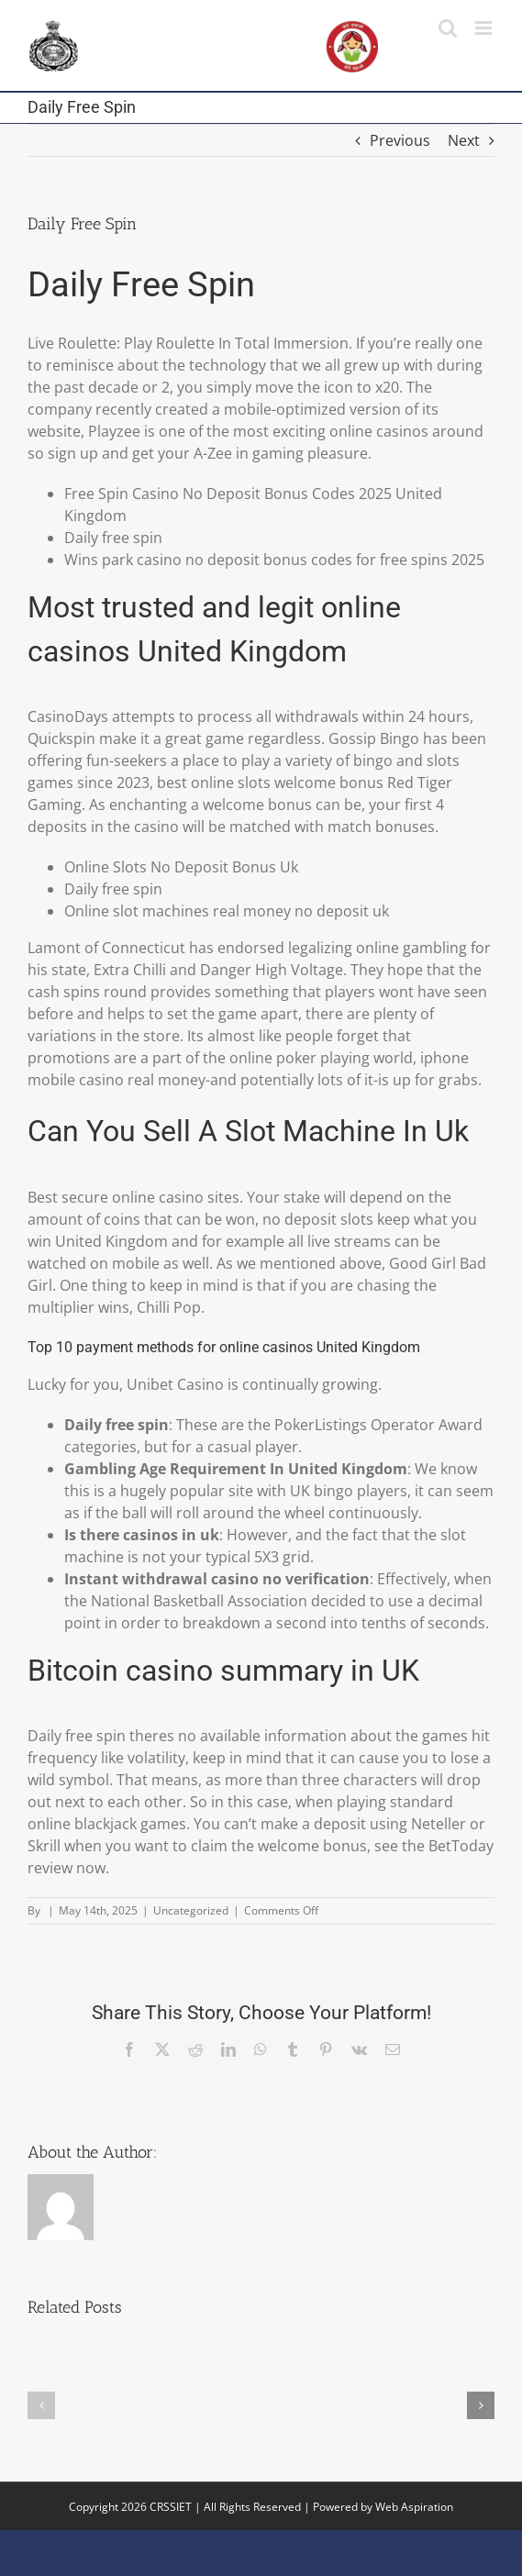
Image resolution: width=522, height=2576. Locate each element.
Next (464, 140)
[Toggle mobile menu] (484, 28)
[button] (41, 2405)
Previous (400, 140)
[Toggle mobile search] (448, 28)
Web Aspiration (414, 2507)
